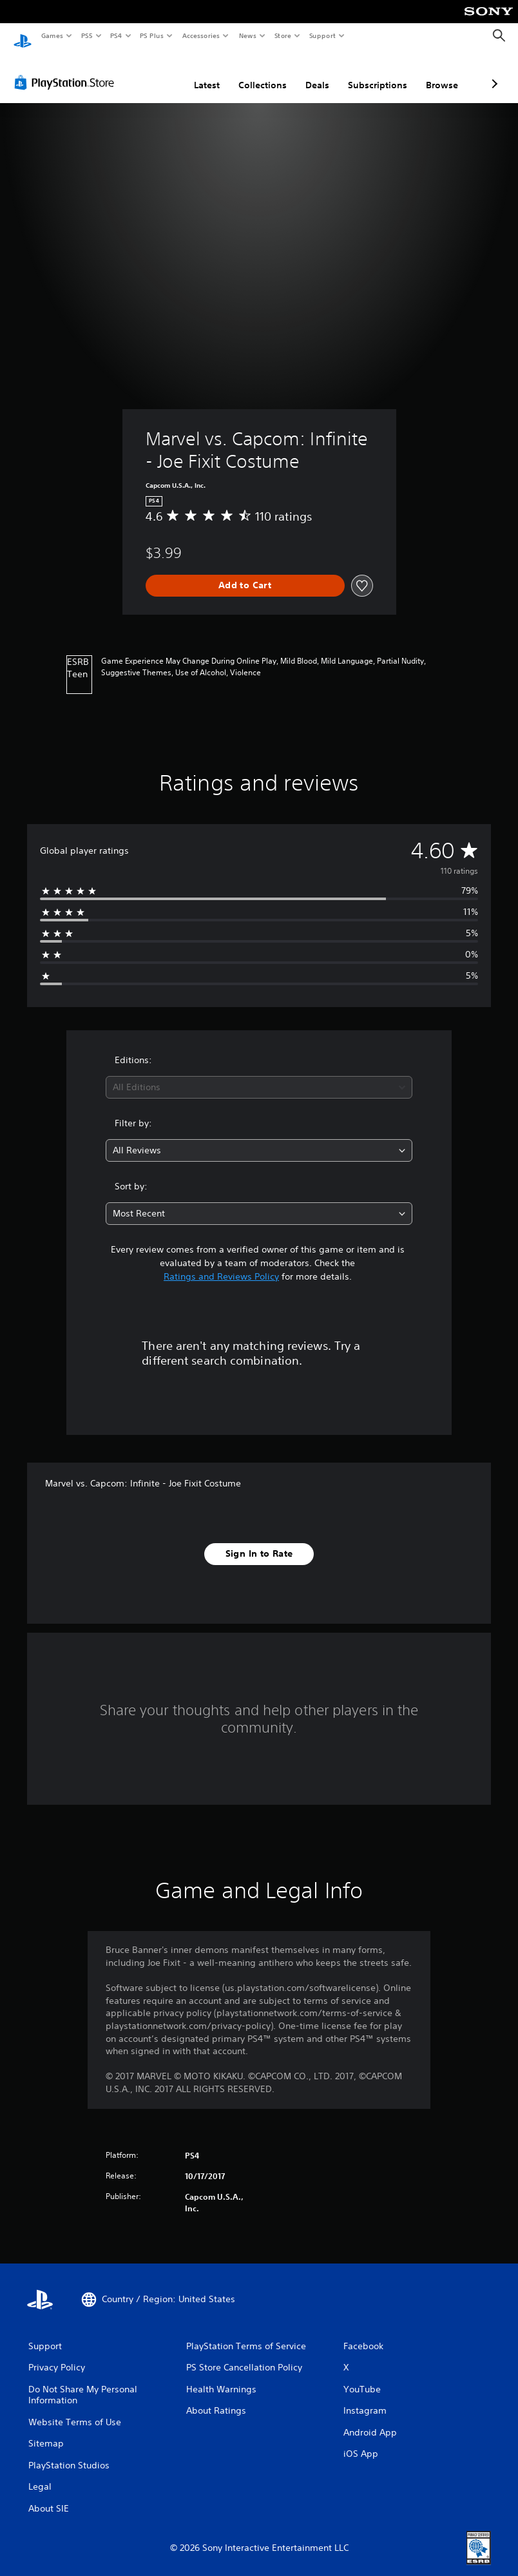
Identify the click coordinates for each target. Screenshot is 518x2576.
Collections (194, 73)
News (247, 35)
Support (322, 35)
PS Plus (152, 35)
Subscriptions (309, 73)
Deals (249, 73)
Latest (138, 73)
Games (51, 35)
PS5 (87, 35)
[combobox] (259, 1075)
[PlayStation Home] (23, 36)
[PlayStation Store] (67, 70)
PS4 (116, 35)
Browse (374, 73)
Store (282, 35)
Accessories (200, 35)
